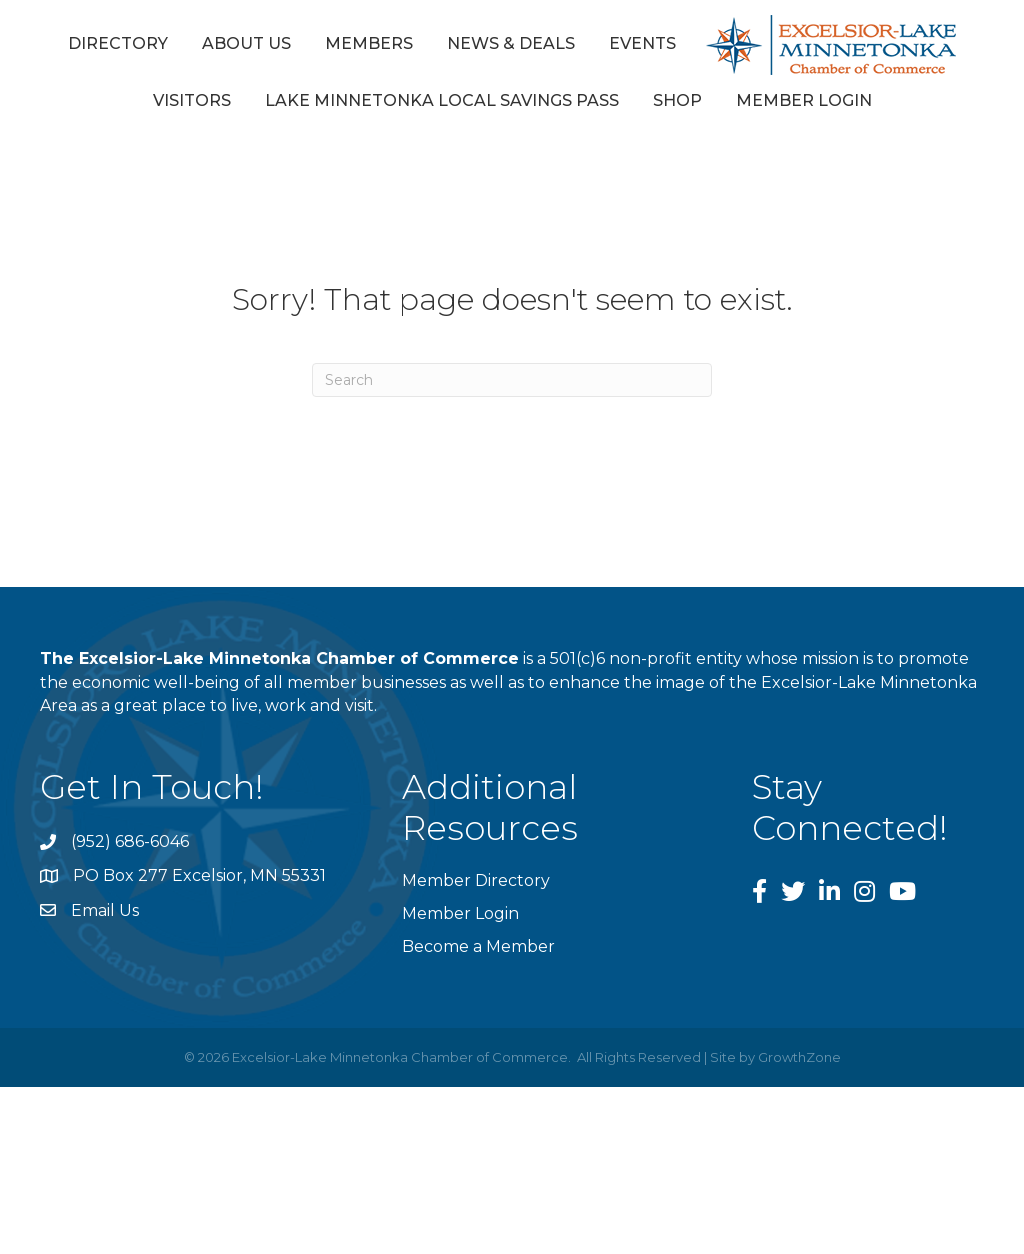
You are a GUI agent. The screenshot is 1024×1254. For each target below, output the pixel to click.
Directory (118, 43)
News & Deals (511, 43)
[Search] (512, 380)
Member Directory (476, 880)
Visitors (192, 100)
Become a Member (478, 946)
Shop (677, 100)
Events (642, 43)
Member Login (804, 100)
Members (369, 43)
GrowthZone (799, 1057)
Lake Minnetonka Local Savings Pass (442, 100)
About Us (246, 43)
